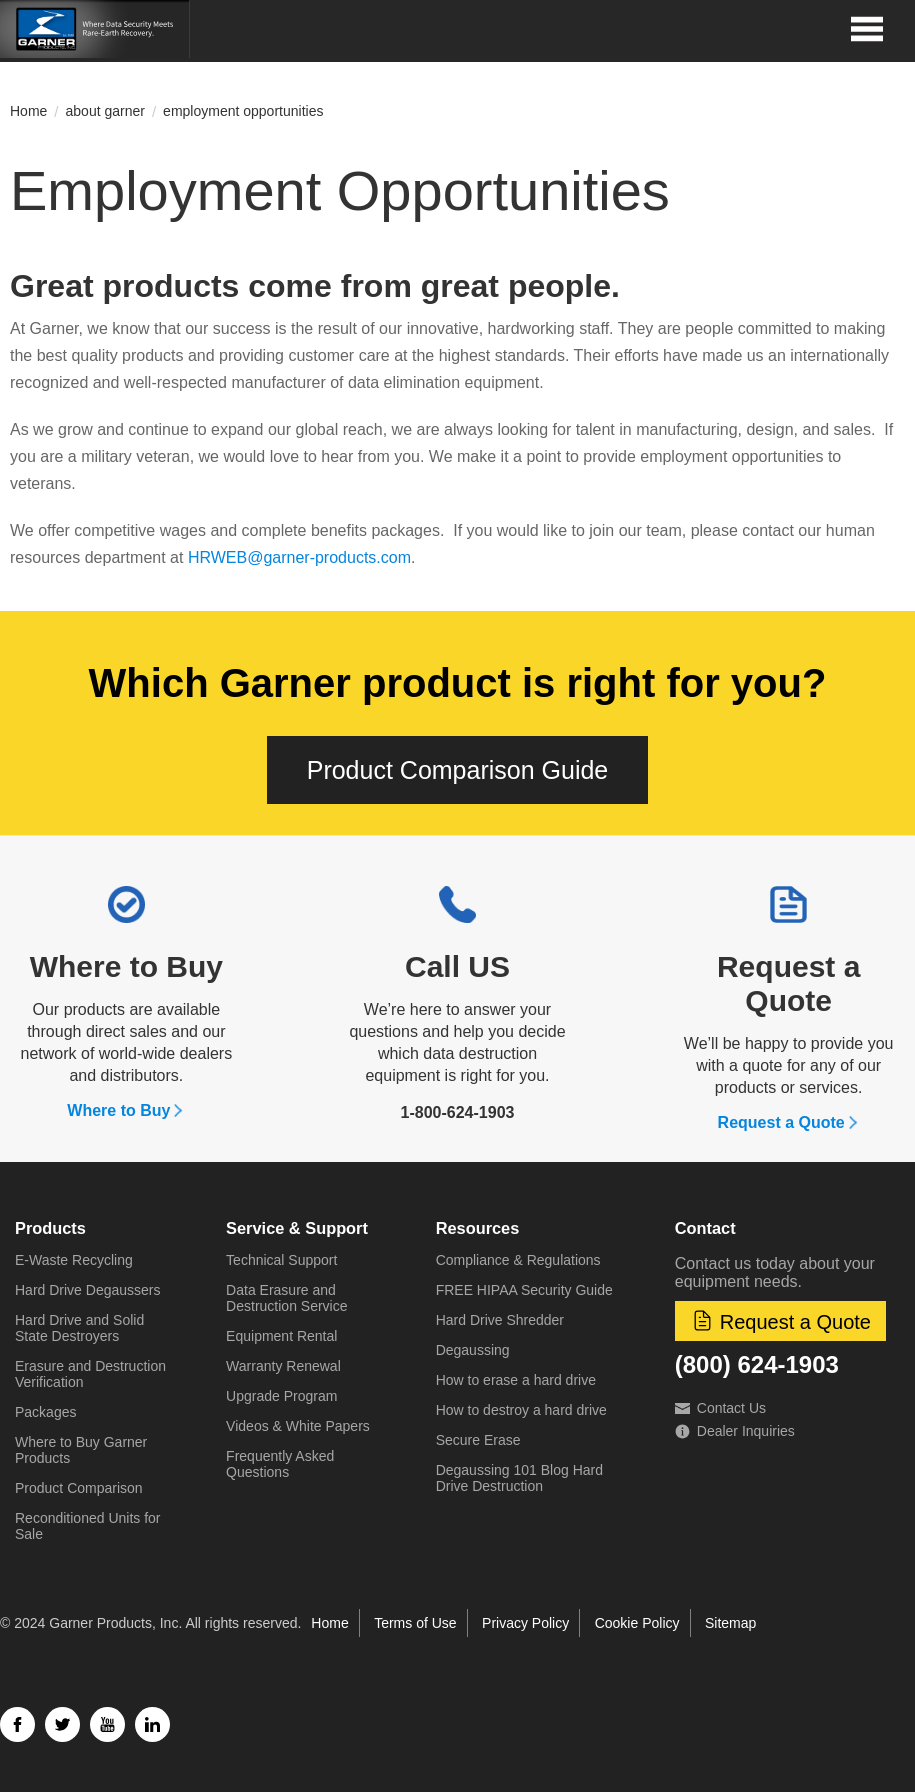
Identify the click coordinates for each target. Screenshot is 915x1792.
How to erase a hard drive (516, 1380)
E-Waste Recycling (74, 1260)
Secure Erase (478, 1440)
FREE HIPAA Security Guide (524, 1290)
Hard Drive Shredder (500, 1320)
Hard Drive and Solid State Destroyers (79, 1328)
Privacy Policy (525, 1623)
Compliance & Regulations (518, 1260)
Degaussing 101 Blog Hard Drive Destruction (519, 1478)
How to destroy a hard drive (521, 1410)
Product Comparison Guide (458, 770)
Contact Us (720, 1408)
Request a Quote (788, 983)
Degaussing (473, 1350)
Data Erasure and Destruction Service (286, 1298)
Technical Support (281, 1260)
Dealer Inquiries (735, 1431)
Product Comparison (79, 1488)
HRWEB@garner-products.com (299, 557)
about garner (105, 111)
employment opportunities (243, 111)
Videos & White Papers (298, 1426)
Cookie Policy (637, 1623)
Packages (45, 1412)
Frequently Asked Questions (280, 1464)
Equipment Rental (281, 1336)
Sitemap (730, 1623)
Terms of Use (415, 1623)
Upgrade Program (281, 1396)
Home (28, 111)
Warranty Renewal (283, 1366)
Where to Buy (126, 966)
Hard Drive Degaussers (88, 1290)
